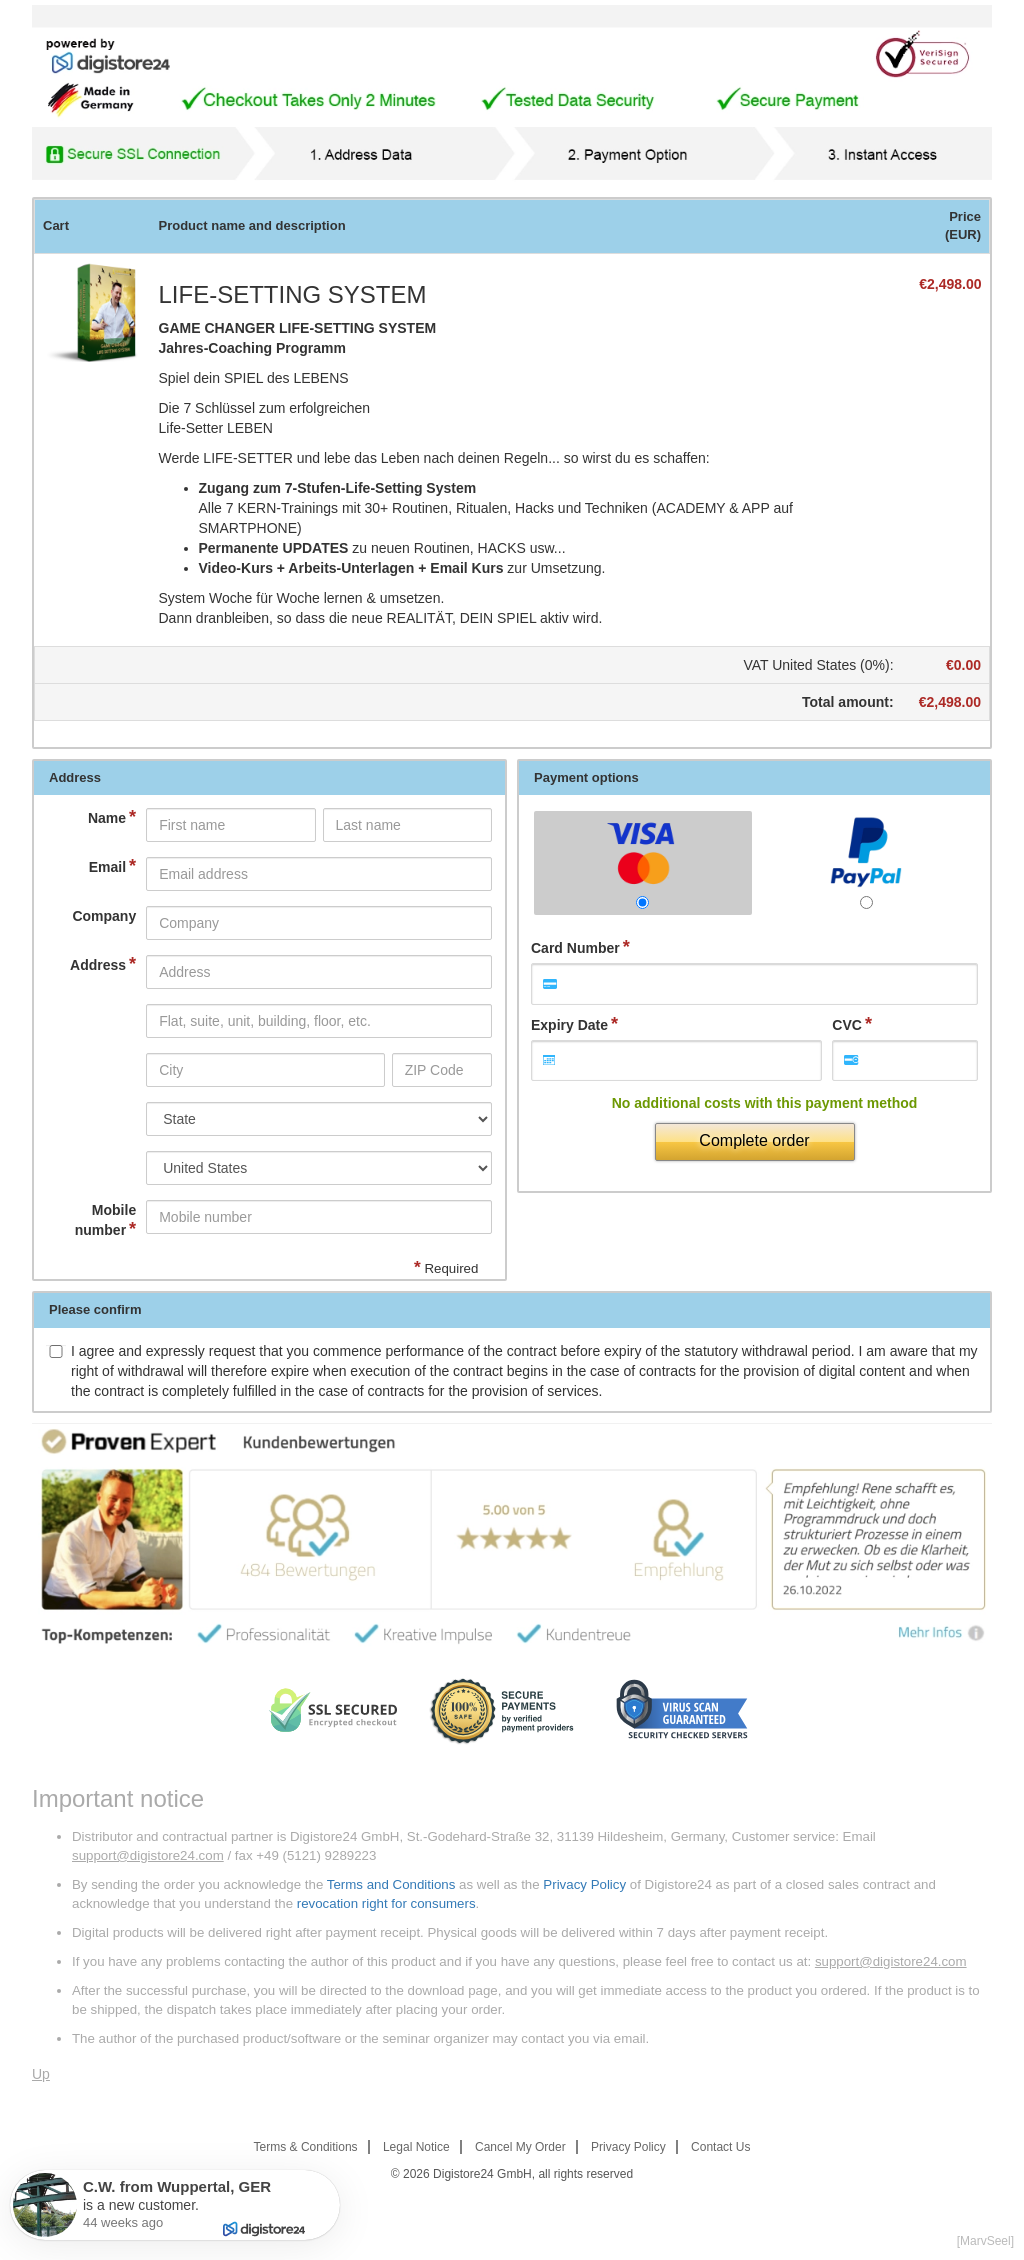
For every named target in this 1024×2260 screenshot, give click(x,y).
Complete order (754, 1140)
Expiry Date (569, 1025)
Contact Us (720, 2147)
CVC (847, 1025)
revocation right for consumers (386, 1903)
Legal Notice (416, 2147)
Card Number (575, 948)
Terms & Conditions (306, 2147)
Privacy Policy (584, 1884)
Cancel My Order (520, 2147)
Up (41, 2074)
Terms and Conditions (391, 1884)
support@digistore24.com (148, 1855)
